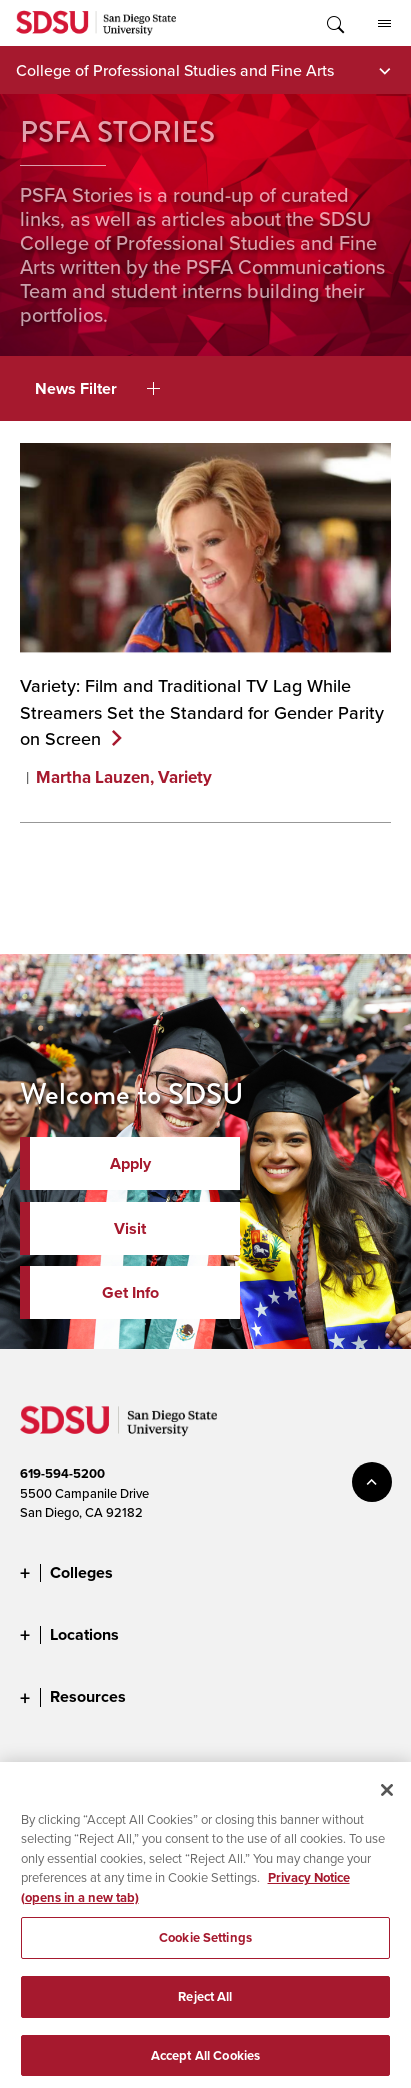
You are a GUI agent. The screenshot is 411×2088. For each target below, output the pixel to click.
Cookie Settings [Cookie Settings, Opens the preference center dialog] (205, 1945)
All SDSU (384, 24)
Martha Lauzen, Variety (124, 777)
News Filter (97, 388)
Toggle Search (334, 23)
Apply (130, 1163)
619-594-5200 (62, 1473)
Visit (130, 1228)
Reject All (205, 2004)
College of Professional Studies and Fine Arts (175, 70)
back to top (372, 1482)
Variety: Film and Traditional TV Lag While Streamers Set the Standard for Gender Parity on (202, 711)
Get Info (130, 1292)
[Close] (387, 1797)
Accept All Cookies (205, 2062)
